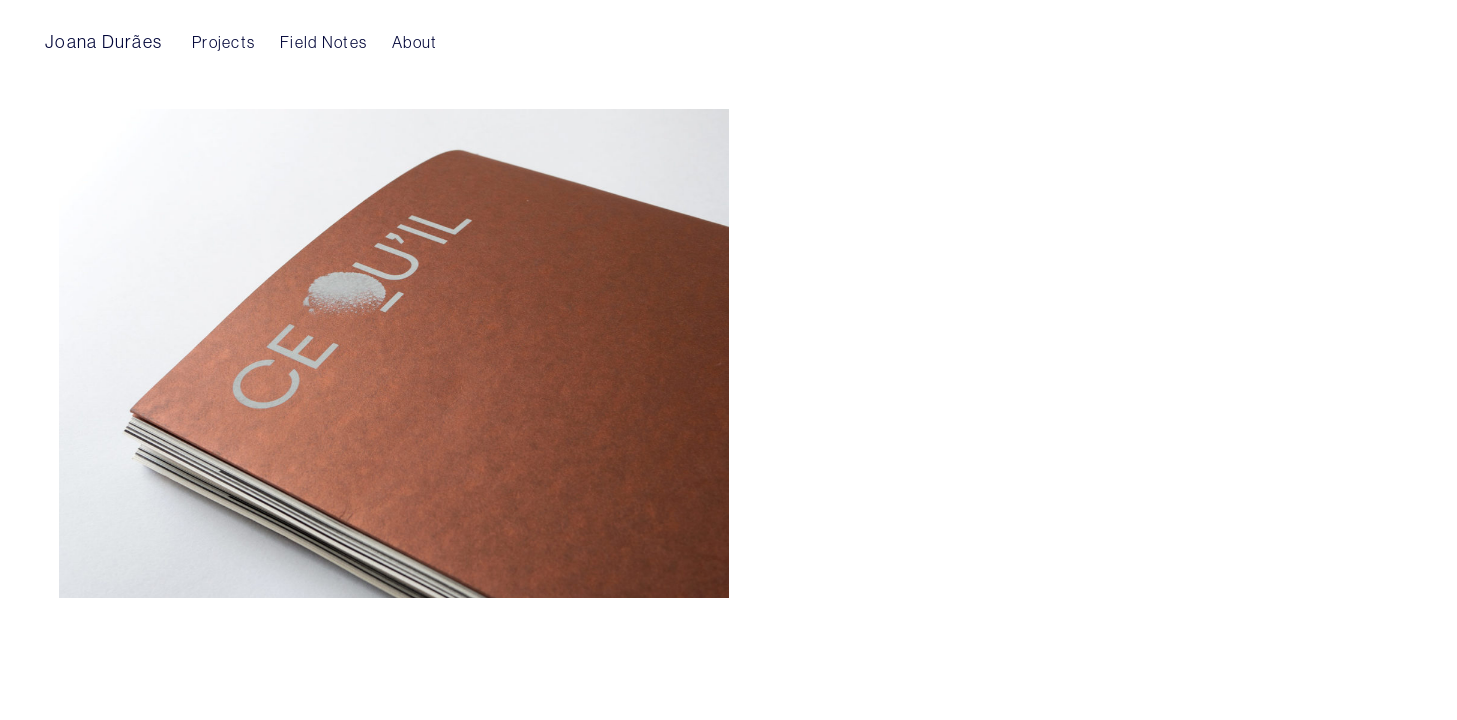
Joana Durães (103, 42)
